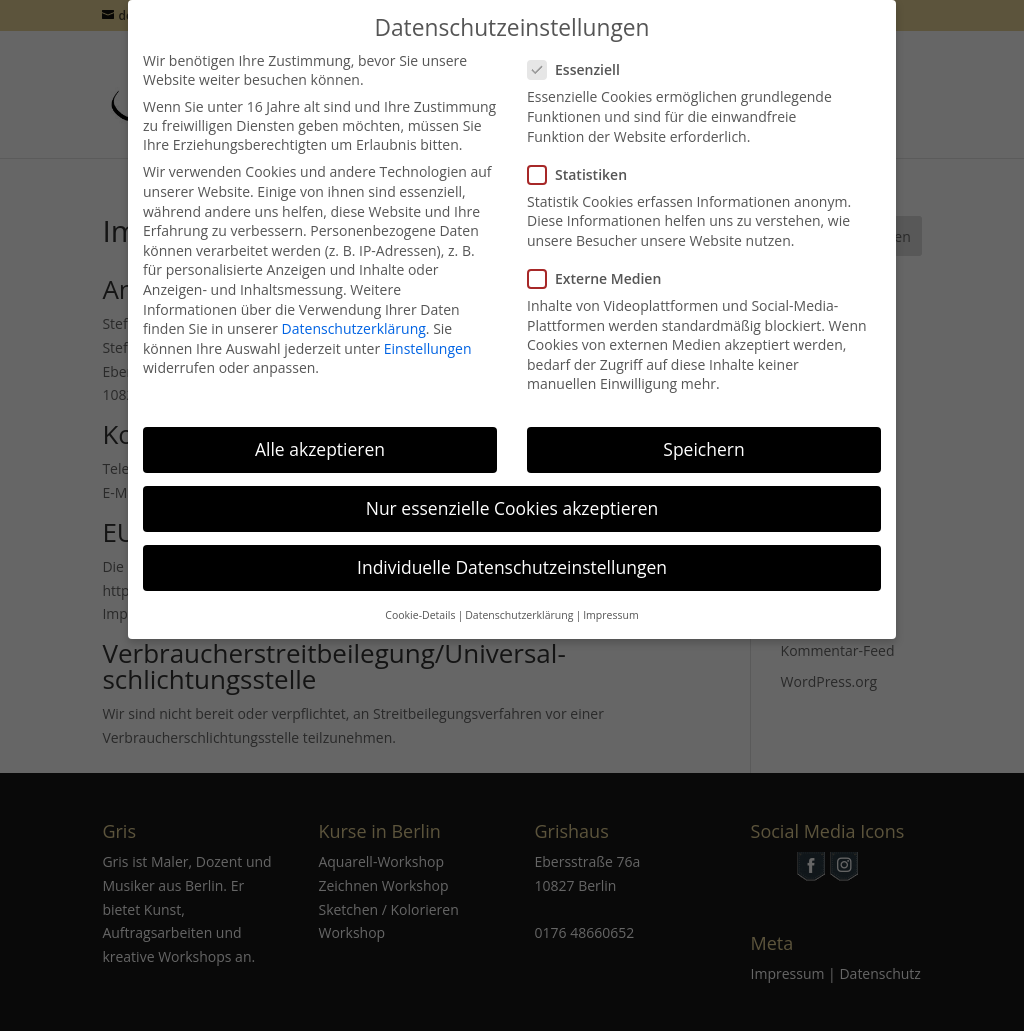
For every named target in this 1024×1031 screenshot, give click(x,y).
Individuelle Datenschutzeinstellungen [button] (512, 554)
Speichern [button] (703, 436)
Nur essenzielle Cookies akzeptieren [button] (512, 495)
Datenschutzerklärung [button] (519, 602)
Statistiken (585, 161)
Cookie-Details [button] (420, 602)
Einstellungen (428, 335)
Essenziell (582, 56)
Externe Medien (602, 265)
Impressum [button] (610, 602)
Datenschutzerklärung (354, 315)
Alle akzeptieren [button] (320, 436)
